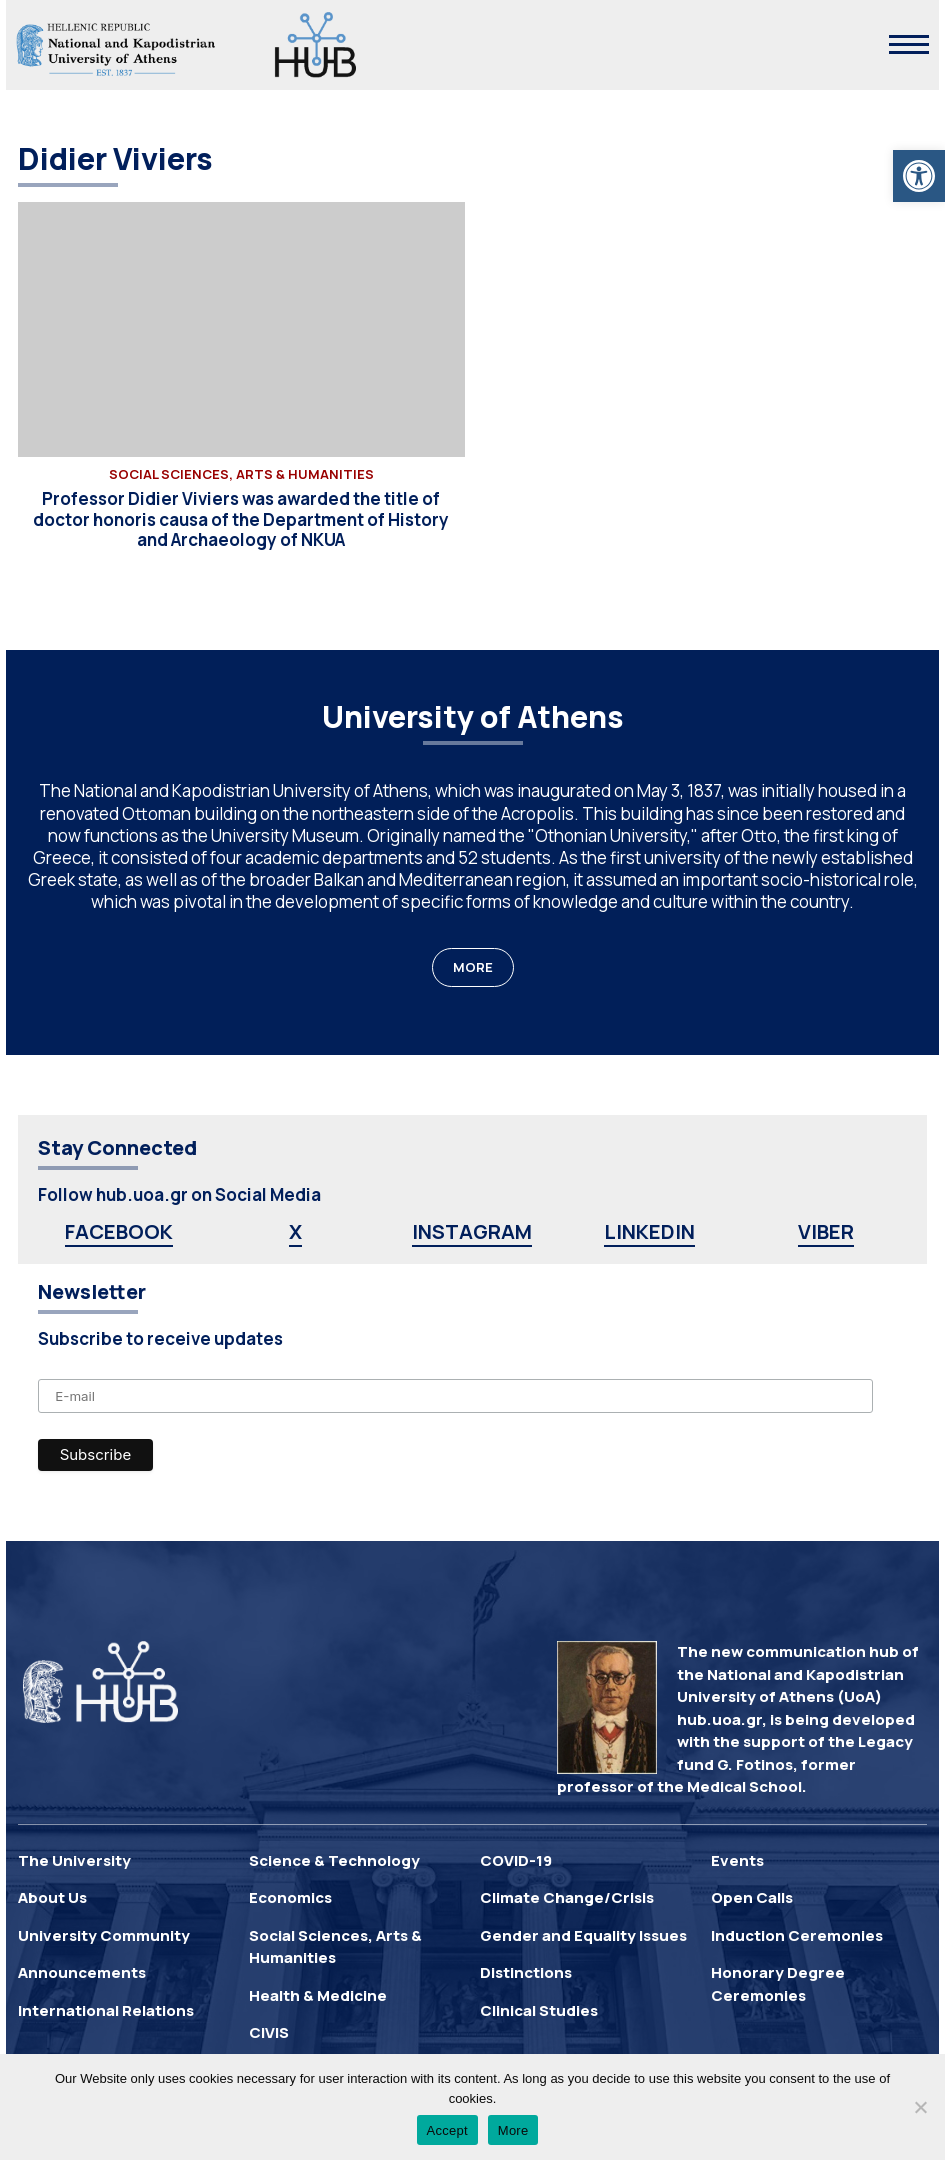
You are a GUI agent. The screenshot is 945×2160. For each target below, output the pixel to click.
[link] (919, 176)
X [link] (295, 1231)
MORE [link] (473, 967)
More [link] (513, 2130)
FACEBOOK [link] (119, 1231)
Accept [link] (447, 2130)
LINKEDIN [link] (649, 1231)
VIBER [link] (826, 1231)
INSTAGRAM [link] (472, 1231)
